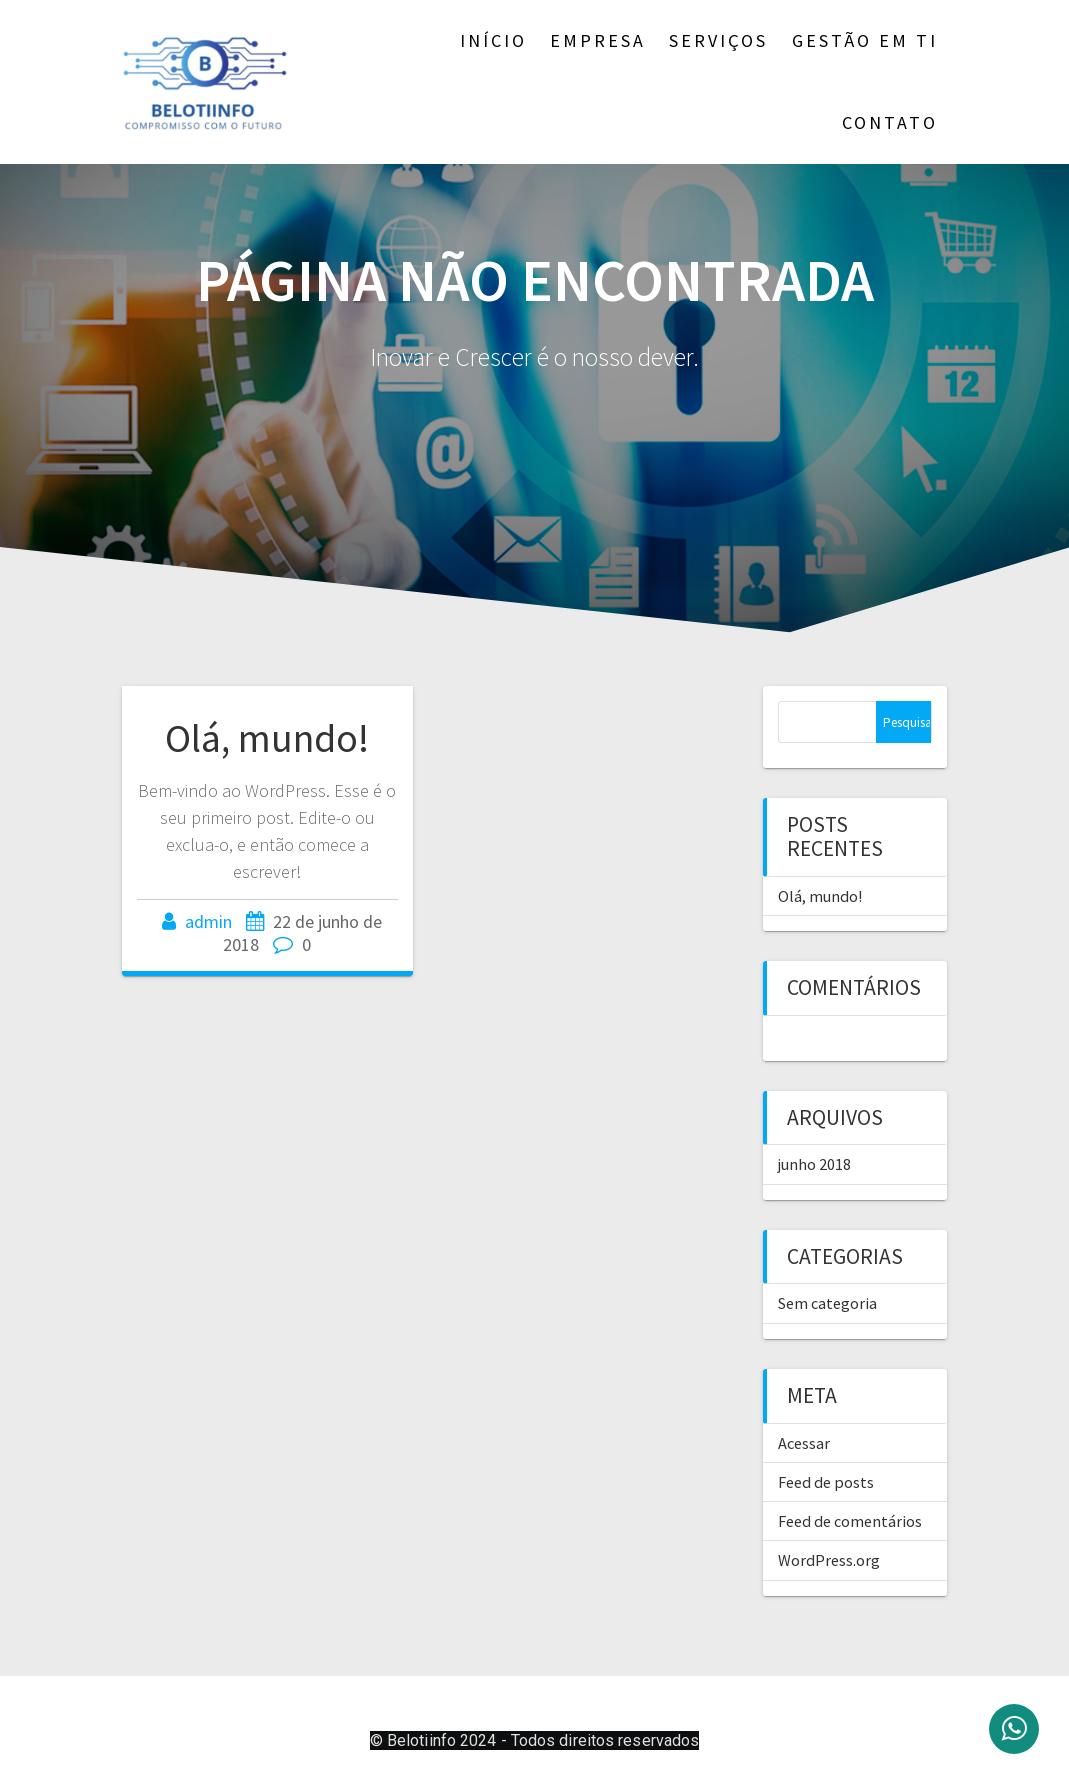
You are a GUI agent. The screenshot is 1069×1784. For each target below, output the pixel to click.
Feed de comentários (850, 1521)
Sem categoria (827, 1303)
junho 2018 (814, 1164)
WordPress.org (829, 1560)
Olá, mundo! (267, 738)
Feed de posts (826, 1482)
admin (208, 921)
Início (493, 40)
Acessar (804, 1443)
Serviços (718, 40)
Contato (890, 122)
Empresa (598, 40)
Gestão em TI (865, 40)
